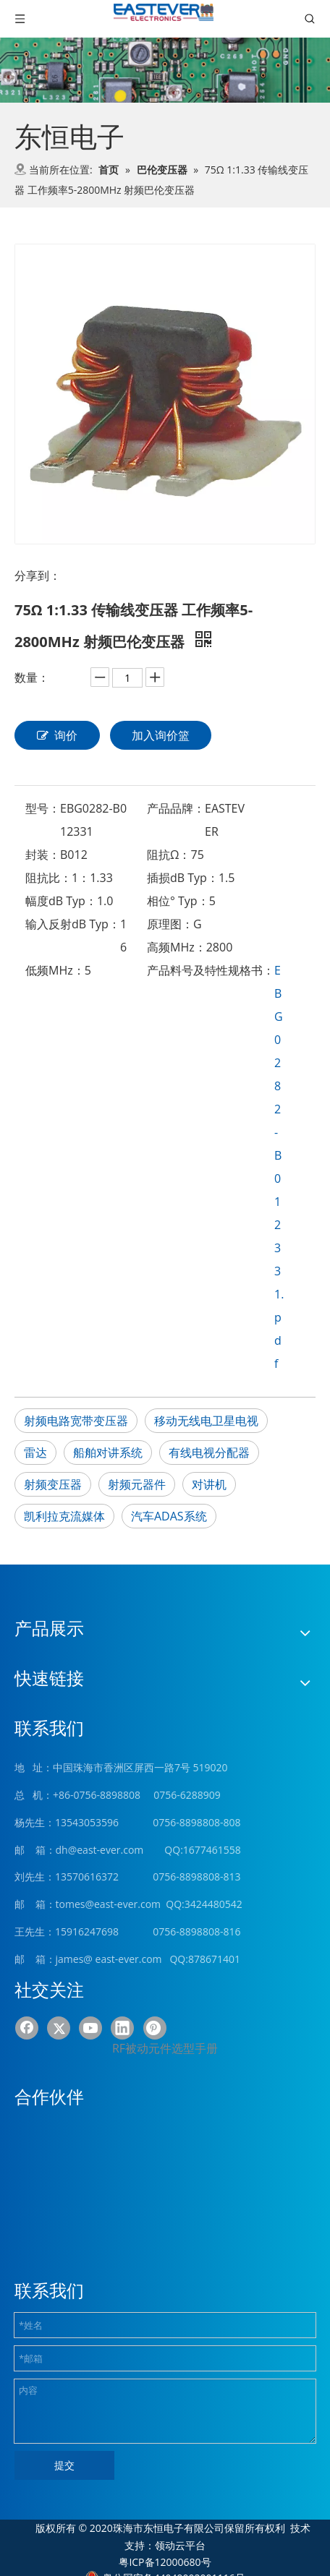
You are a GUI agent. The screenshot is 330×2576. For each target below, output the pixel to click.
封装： (42, 855)
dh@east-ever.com (100, 1850)
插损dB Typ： (183, 878)
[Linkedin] (122, 2028)
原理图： (170, 924)
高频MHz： (176, 947)
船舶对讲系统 (108, 1452)
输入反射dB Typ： (72, 924)
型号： (42, 808)
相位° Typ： (178, 901)
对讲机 (209, 1484)
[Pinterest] (154, 2028)
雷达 (35, 1452)
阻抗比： (48, 878)
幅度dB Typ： (61, 901)
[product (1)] (165, 70)
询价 (57, 735)
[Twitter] (58, 2028)
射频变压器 (53, 1484)
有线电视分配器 (209, 1452)
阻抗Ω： (169, 855)
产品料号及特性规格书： (210, 970)
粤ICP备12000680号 (165, 2562)
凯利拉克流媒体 (64, 1516)
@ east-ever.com (122, 1959)
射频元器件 (137, 1484)
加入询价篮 (161, 735)
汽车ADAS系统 (169, 1516)
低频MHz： (55, 970)
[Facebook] (26, 2028)
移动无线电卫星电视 (206, 1421)
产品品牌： (176, 808)
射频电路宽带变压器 (76, 1421)
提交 (64, 2465)
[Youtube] (90, 2028)
